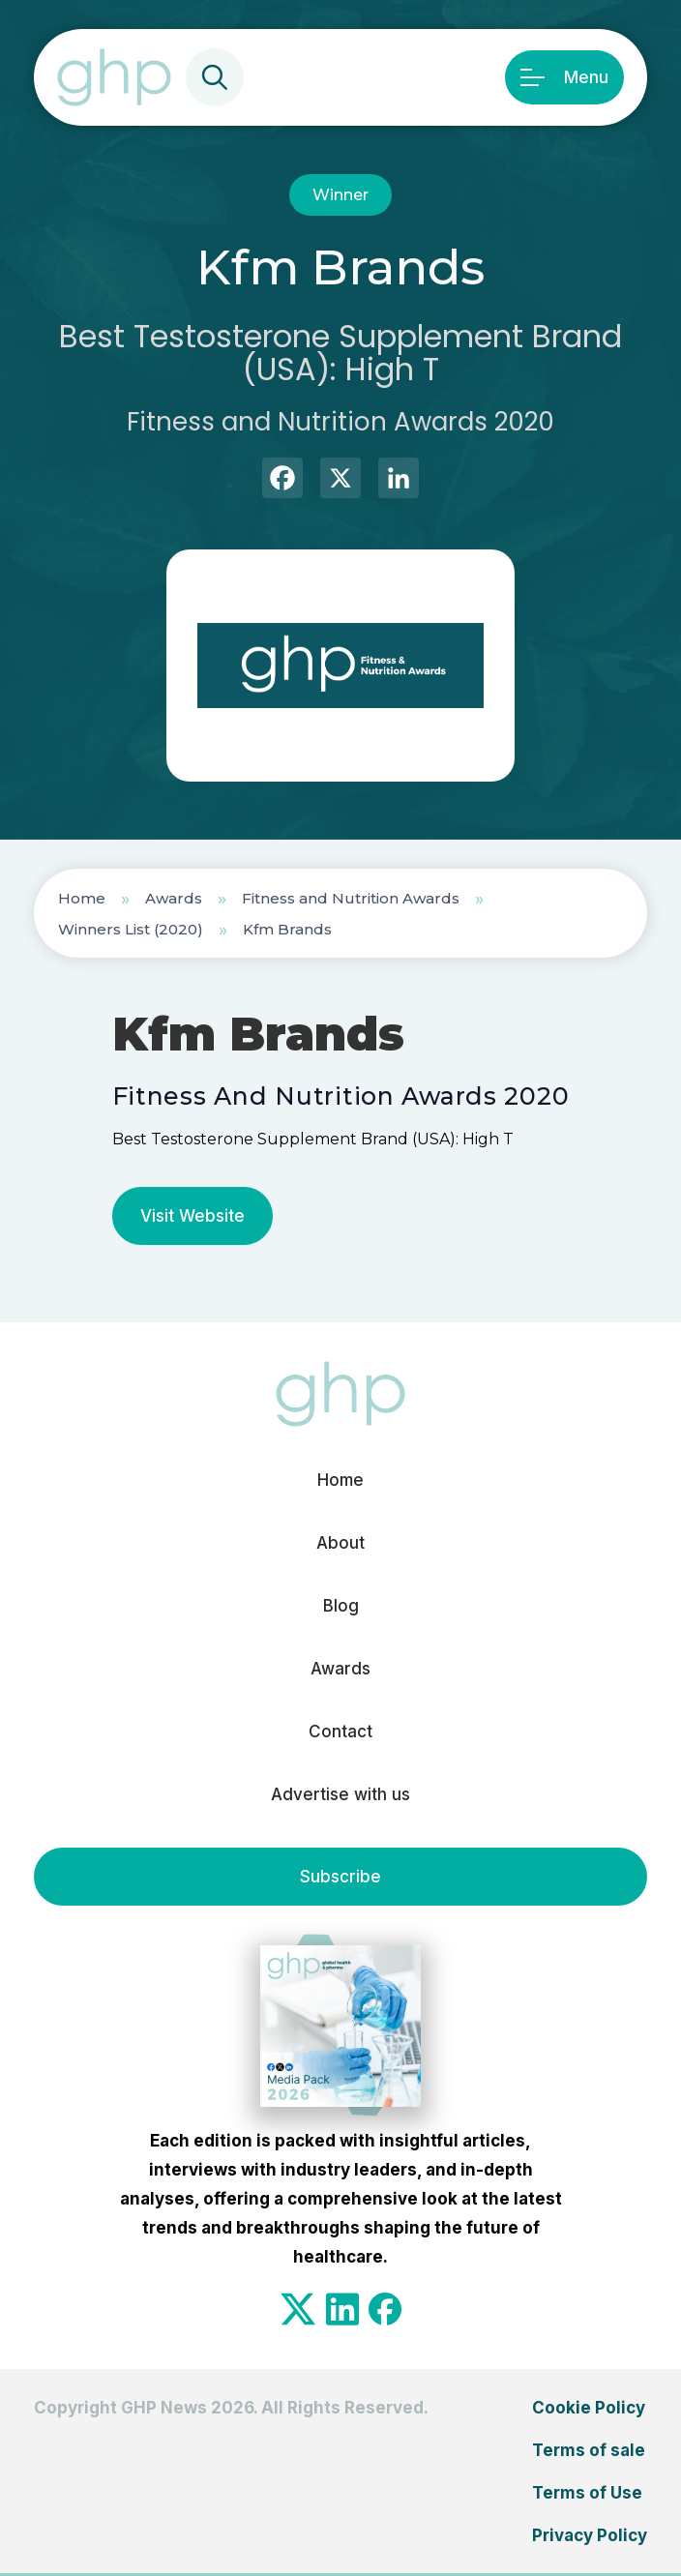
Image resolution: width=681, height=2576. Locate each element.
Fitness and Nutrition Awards (350, 898)
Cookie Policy (588, 2407)
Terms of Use (587, 2492)
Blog (341, 1605)
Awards (173, 898)
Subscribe (340, 1876)
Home (81, 898)
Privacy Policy (589, 2535)
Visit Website (192, 1216)
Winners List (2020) (130, 929)
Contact (340, 1731)
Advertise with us (340, 1794)
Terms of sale (588, 2450)
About (340, 1543)
